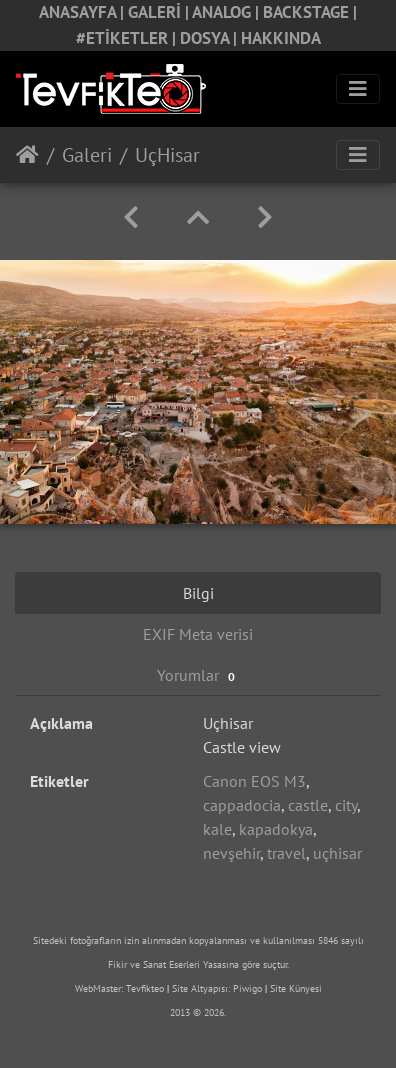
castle (308, 805)
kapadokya (276, 829)
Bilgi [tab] (198, 593)
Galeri (87, 155)
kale (217, 829)
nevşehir (231, 853)
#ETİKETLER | (128, 38)
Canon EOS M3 (254, 781)
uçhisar (337, 853)
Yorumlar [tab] (198, 675)
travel (286, 853)
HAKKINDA (281, 38)
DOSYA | (210, 38)
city (346, 805)
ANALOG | (227, 12)
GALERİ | (160, 12)
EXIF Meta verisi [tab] (198, 634)
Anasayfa (27, 155)
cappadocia (242, 805)
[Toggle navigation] (358, 89)
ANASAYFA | (83, 12)
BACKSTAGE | (310, 12)
